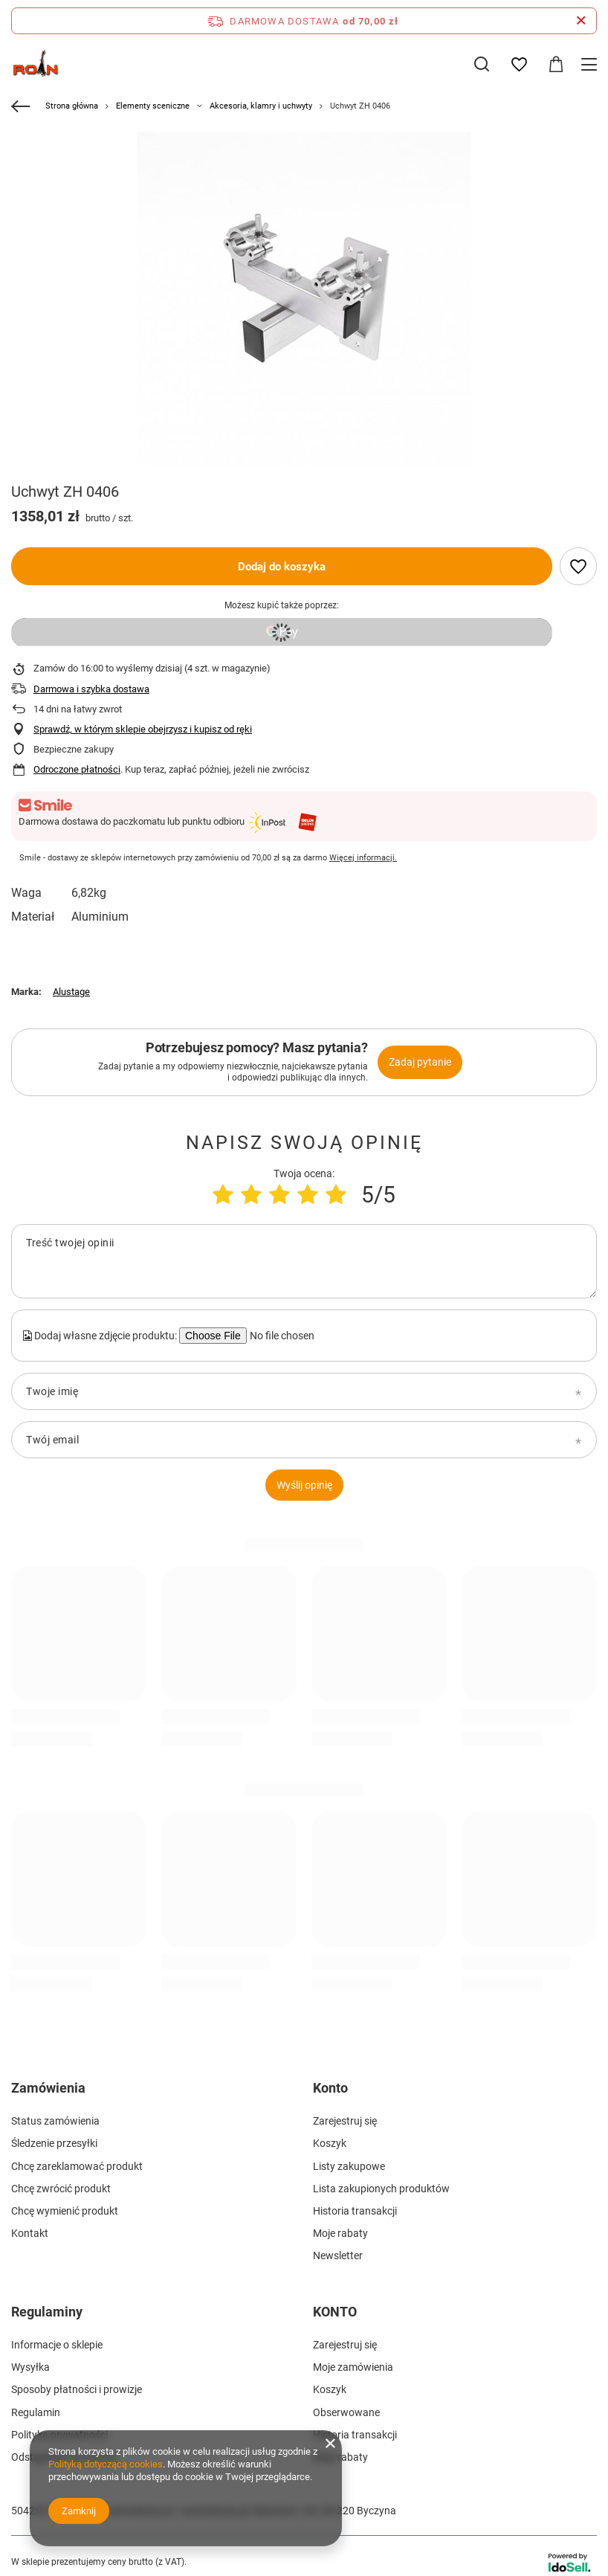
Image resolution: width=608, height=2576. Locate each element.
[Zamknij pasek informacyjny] (581, 21)
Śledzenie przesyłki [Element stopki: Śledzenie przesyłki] (54, 2143)
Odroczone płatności (76, 769)
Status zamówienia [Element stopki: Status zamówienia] (55, 2121)
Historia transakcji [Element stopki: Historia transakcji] (355, 2211)
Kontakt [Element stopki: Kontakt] (29, 2233)
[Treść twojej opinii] (304, 1261)
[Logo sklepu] (36, 64)
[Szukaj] (481, 64)
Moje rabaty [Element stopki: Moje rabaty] (340, 2233)
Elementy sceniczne (153, 106)
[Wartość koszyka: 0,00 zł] (556, 64)
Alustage (71, 991)
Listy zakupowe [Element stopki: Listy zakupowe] (349, 2166)
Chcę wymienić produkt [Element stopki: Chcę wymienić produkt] (64, 2211)
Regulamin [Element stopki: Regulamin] (35, 2412)
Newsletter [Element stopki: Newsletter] (338, 2255)
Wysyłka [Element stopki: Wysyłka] (30, 2367)
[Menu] (591, 64)
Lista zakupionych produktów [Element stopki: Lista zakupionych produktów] (381, 2189)
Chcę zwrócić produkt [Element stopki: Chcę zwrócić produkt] (61, 2189)
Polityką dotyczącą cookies (105, 2464)
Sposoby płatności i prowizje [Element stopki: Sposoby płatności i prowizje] (76, 2389)
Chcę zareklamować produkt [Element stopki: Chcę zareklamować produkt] (77, 2166)
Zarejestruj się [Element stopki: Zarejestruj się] (345, 2121)
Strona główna (71, 106)
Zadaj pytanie (420, 1062)
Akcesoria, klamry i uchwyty (261, 106)
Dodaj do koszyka (282, 566)
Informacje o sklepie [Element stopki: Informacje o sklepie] (57, 2345)
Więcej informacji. (363, 858)
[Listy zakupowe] (518, 64)
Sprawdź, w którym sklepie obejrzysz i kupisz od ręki (142, 729)
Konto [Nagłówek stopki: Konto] (330, 2088)
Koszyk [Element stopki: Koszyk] (329, 2143)
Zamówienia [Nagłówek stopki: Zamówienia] (48, 2088)
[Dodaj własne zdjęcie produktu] (280, 1335)
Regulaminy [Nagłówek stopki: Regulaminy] (47, 2311)
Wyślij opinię (304, 1485)
